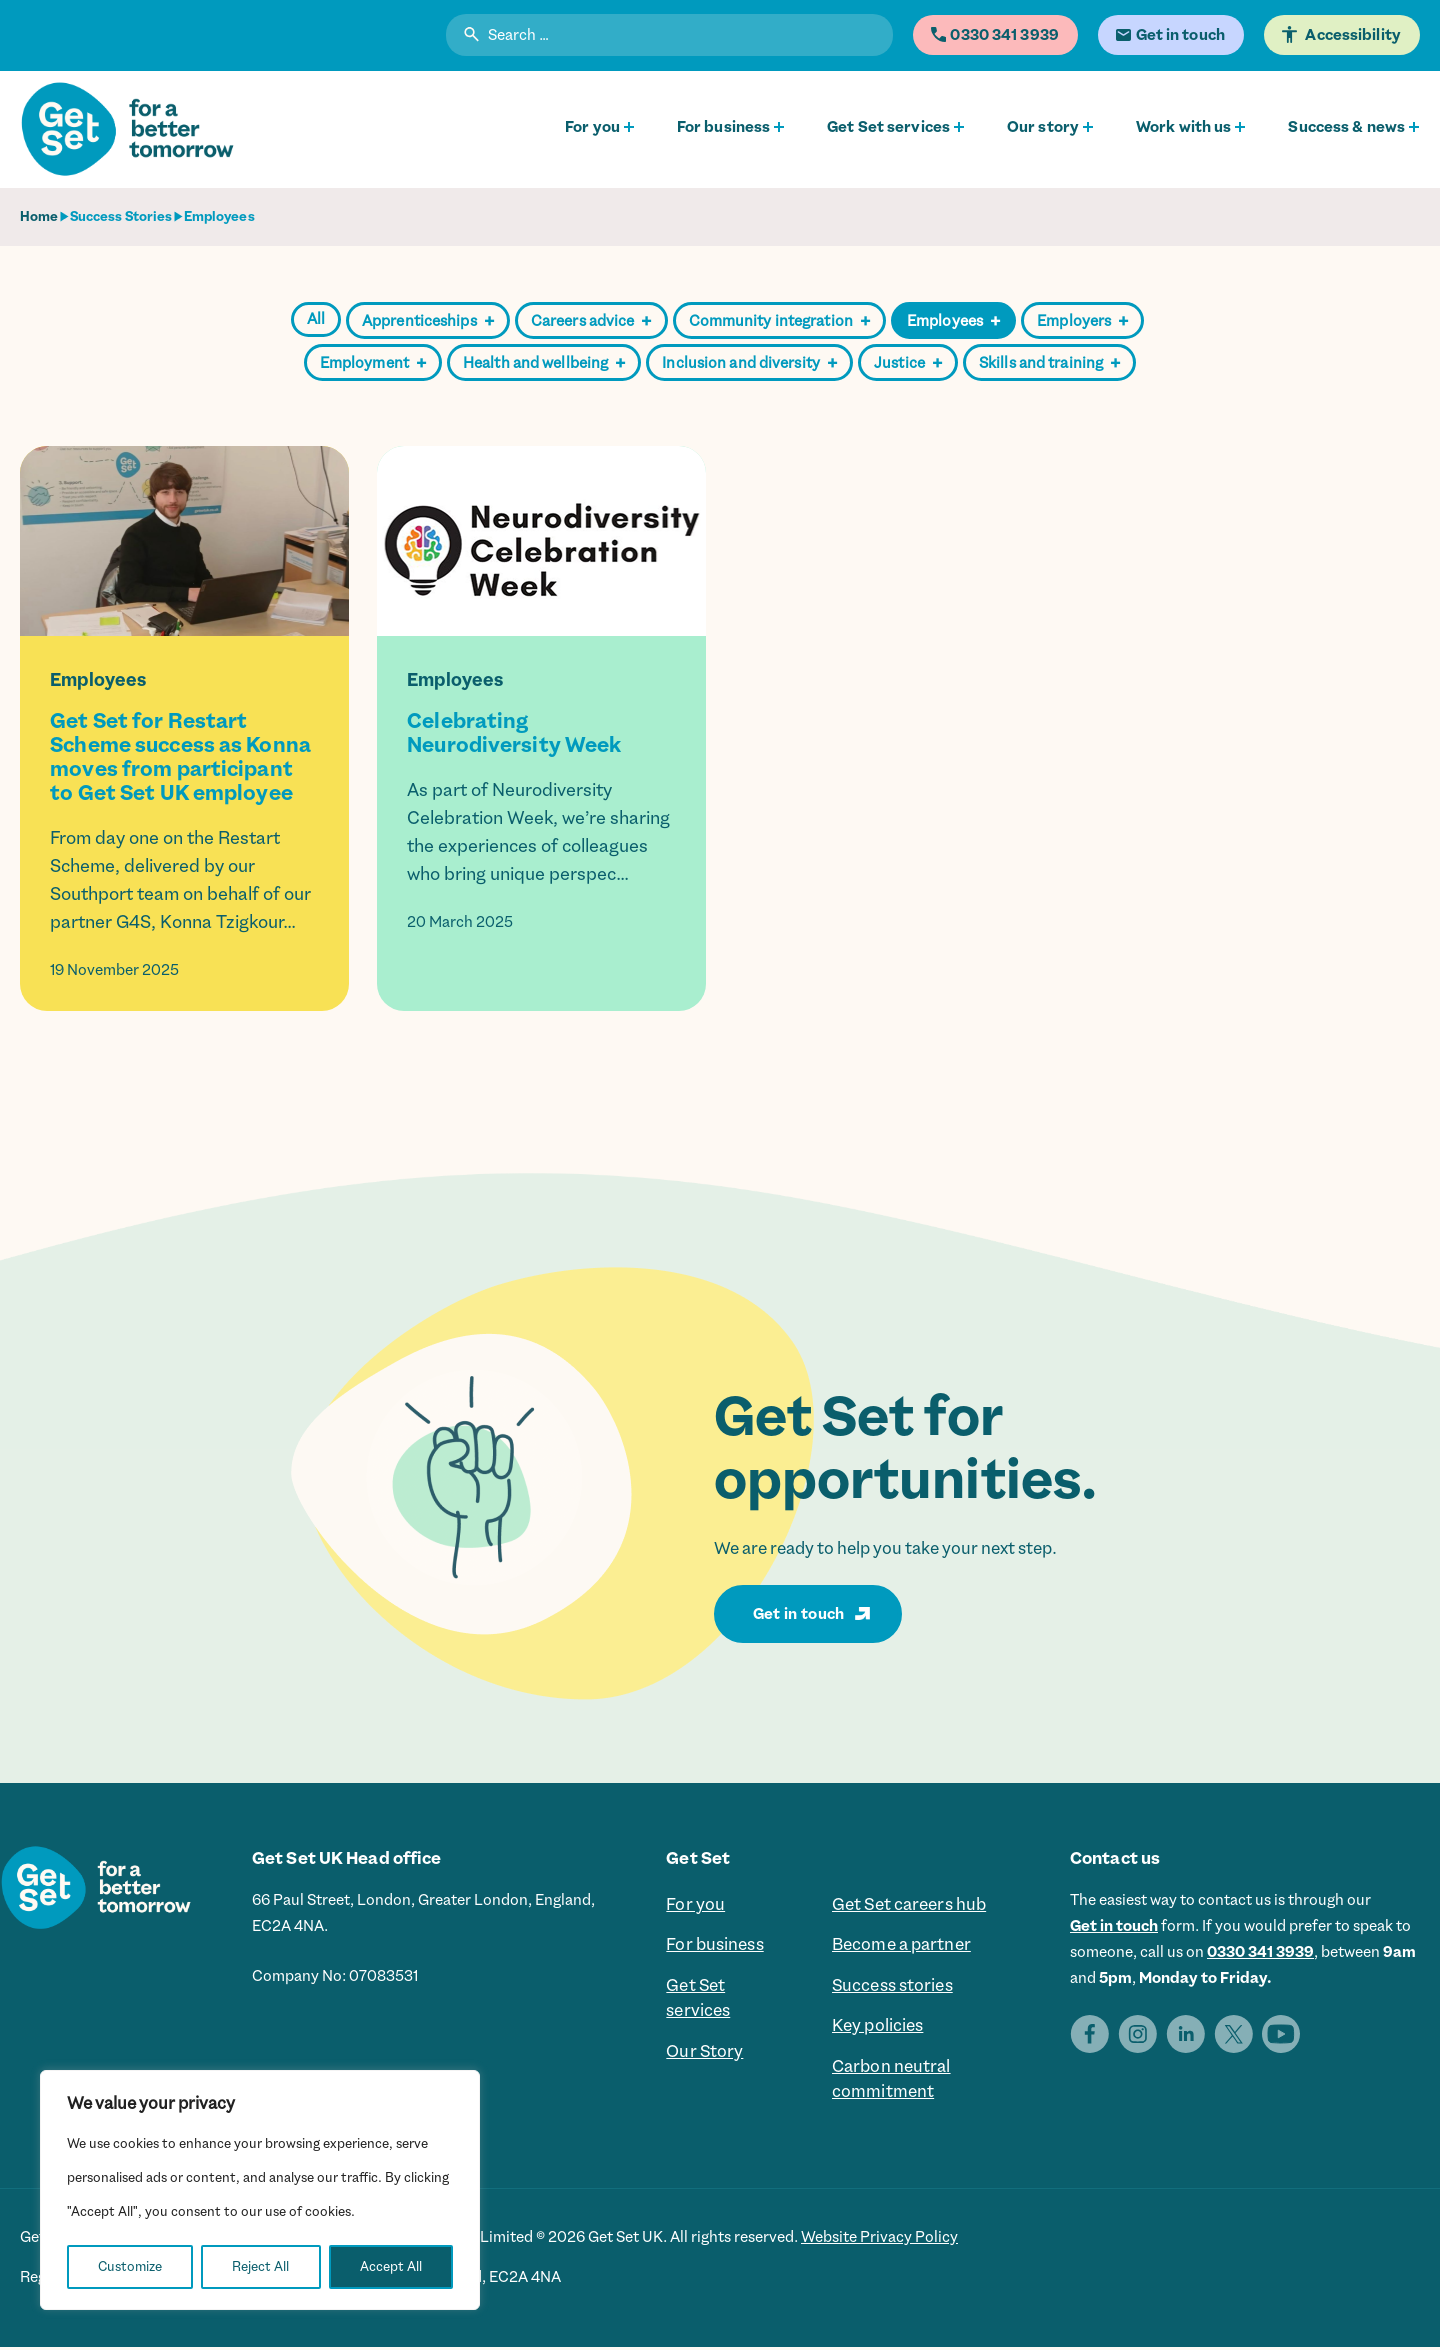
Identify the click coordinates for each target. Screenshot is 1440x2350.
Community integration (780, 321)
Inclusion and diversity (749, 363)
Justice (908, 363)
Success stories (892, 1987)
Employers (1082, 321)
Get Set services (888, 127)
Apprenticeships (428, 321)
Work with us (1183, 127)
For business (723, 127)
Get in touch (799, 1614)
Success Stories (121, 216)
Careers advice (591, 321)
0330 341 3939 (1260, 1952)
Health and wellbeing (544, 363)
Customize (130, 2266)
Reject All (260, 2266)
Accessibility (1355, 35)
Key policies (877, 2028)
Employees (953, 321)
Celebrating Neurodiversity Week (514, 733)
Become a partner (901, 1946)
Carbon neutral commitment (891, 2082)
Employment (373, 363)
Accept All (391, 2266)
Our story (1043, 127)
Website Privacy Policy (879, 2240)
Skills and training (1049, 363)
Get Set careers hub (909, 1905)
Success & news (1346, 127)
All (316, 319)
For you (592, 127)
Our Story (704, 2054)
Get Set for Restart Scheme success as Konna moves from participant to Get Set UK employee (180, 757)
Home (39, 216)
